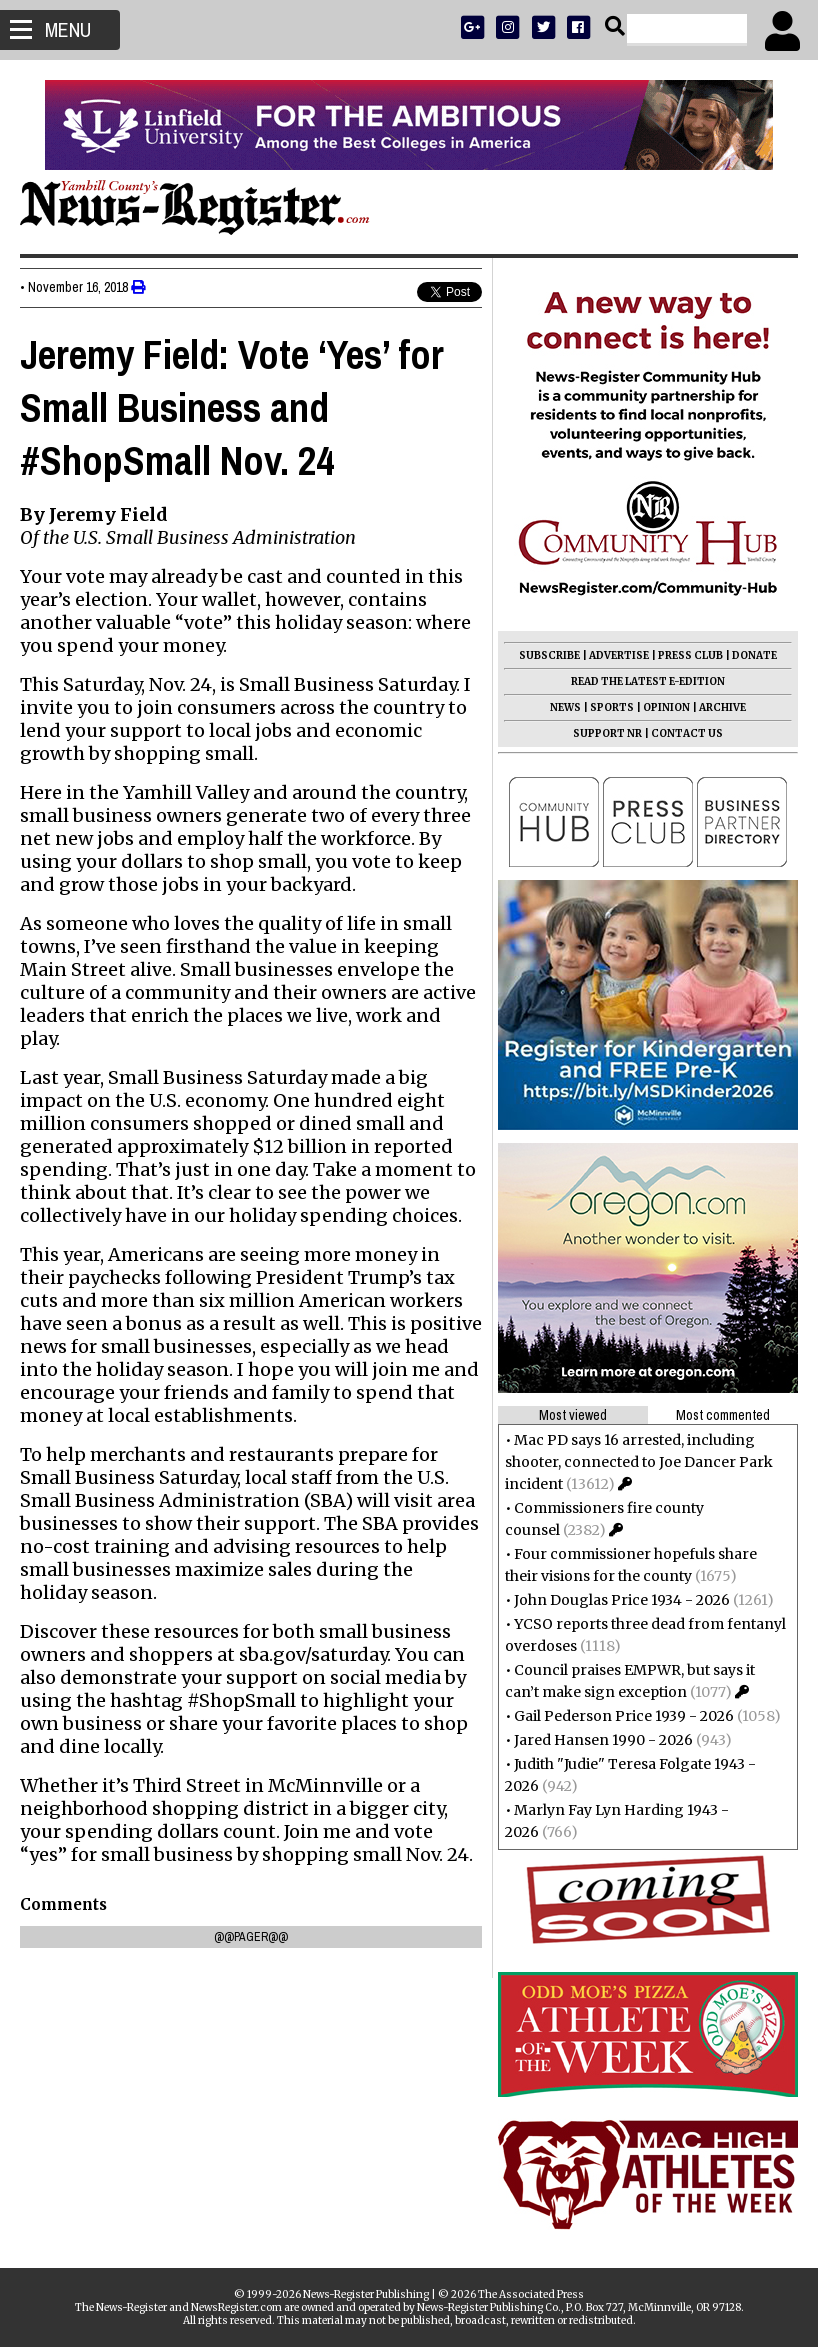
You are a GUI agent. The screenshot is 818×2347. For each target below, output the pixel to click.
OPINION (666, 707)
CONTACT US (687, 733)
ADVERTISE (619, 655)
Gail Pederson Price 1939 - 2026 (624, 1716)
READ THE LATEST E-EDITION (648, 681)
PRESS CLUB (690, 655)
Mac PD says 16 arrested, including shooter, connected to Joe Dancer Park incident (639, 1462)
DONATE (754, 655)
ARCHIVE (722, 707)
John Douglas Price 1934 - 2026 (622, 1600)
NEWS (565, 707)
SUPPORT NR (607, 733)
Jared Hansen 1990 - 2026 (603, 1740)
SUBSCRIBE (549, 655)
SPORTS (612, 707)
